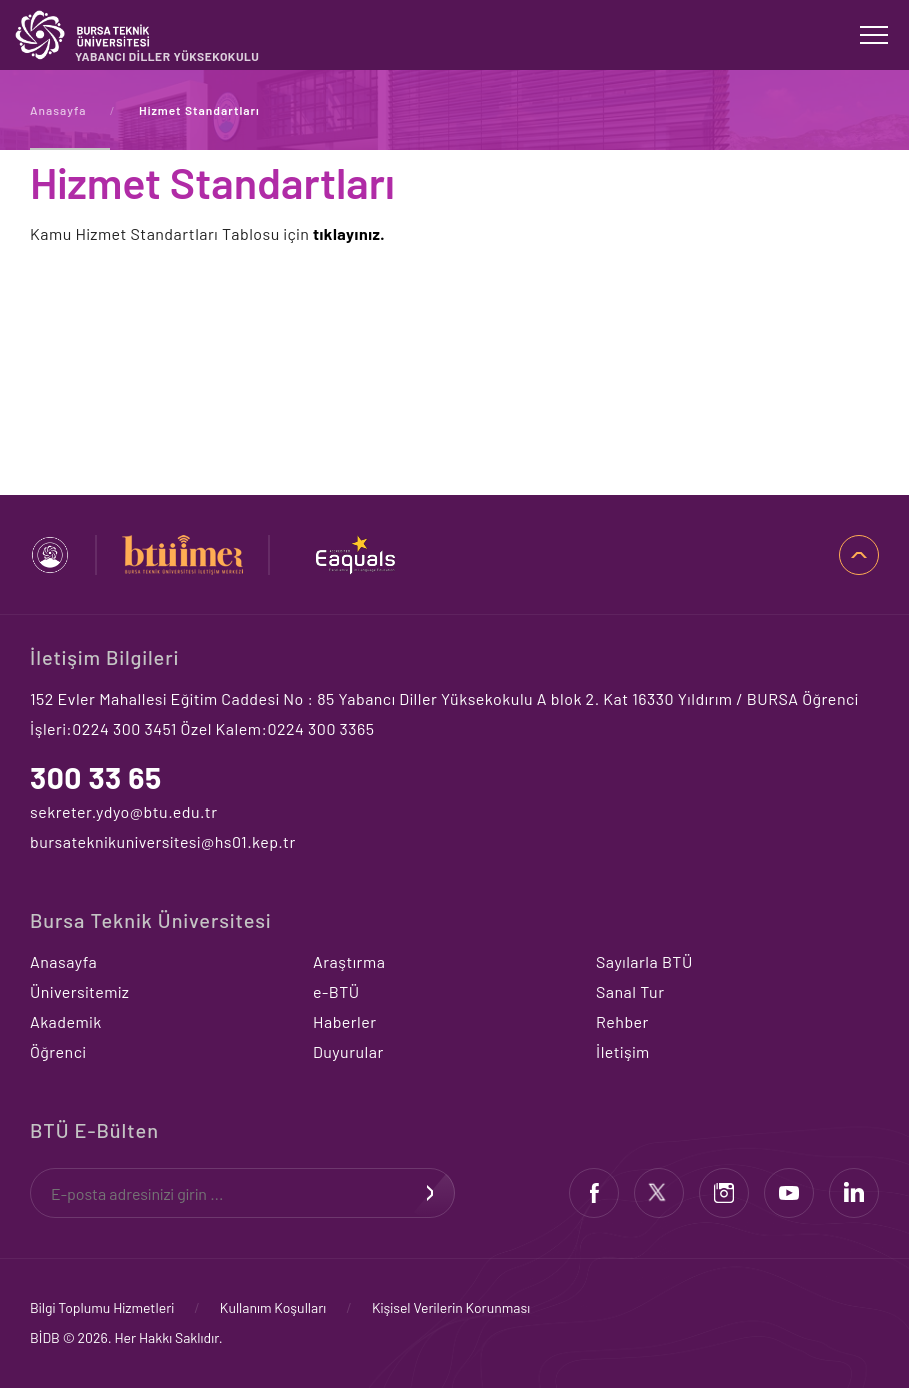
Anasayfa (58, 110)
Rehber (622, 1021)
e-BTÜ (336, 991)
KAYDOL (430, 1193)
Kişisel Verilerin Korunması (451, 1307)
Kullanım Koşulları (273, 1307)
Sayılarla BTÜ (644, 961)
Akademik (66, 1021)
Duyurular (348, 1051)
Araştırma (349, 961)
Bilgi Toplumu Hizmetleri (102, 1307)
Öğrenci (58, 1051)
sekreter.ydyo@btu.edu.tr (123, 811)
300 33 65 (96, 777)
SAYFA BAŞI (859, 555)
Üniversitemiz (79, 991)
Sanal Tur (630, 991)
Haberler (345, 1021)
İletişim (623, 1051)
